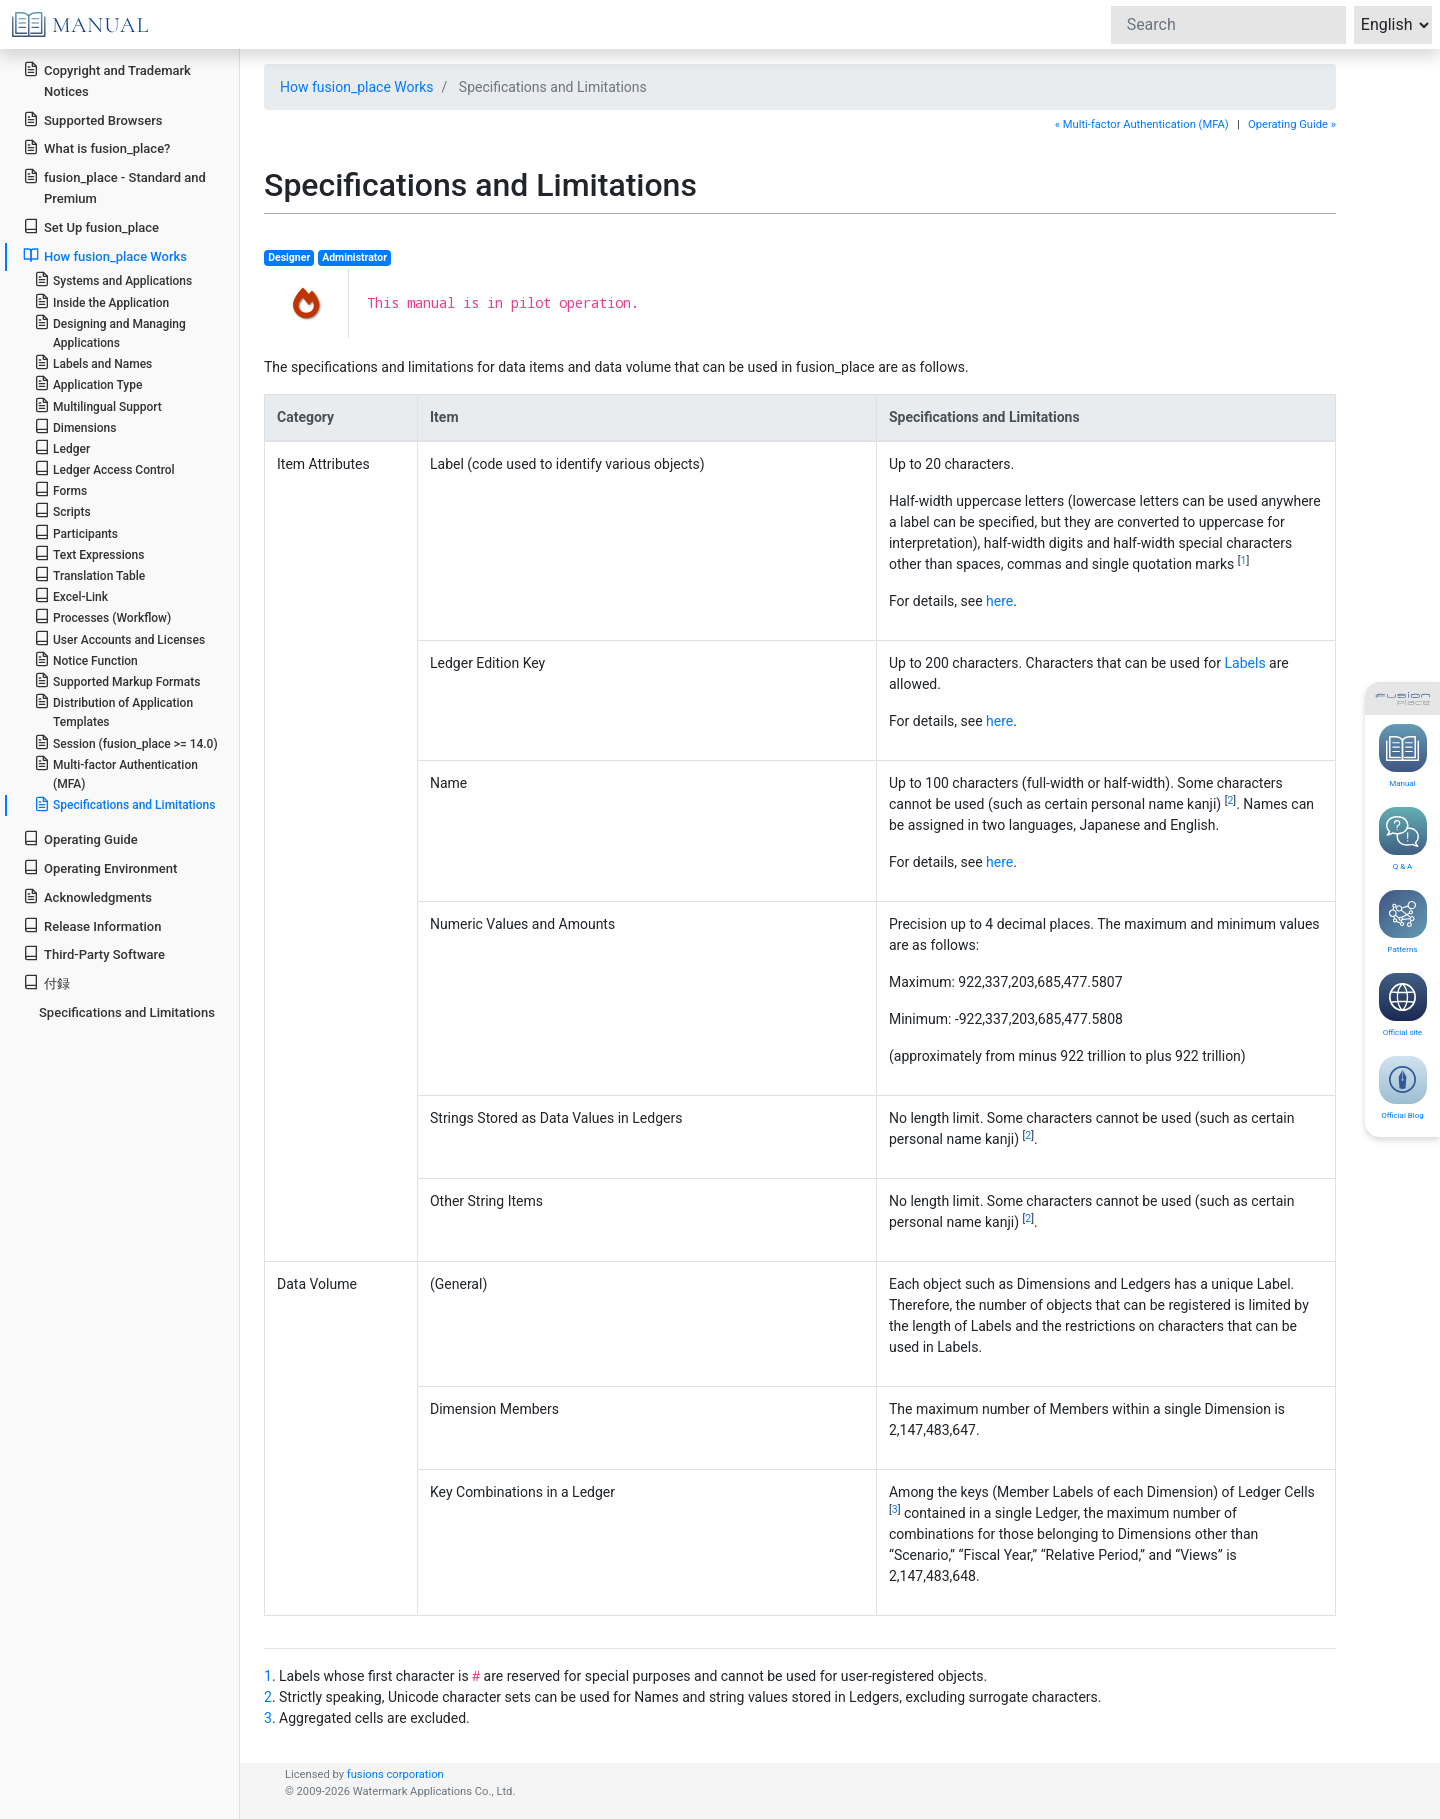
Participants (76, 532)
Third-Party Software (94, 953)
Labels (1245, 663)
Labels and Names (93, 362)
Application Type (88, 383)
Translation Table (89, 574)
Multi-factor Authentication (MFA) (116, 773)
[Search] (1228, 25)
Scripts (62, 510)
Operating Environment (100, 867)
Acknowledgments (87, 896)
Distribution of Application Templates (113, 711)
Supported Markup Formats (117, 680)
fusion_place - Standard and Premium (114, 187)
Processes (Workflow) (102, 616)
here (999, 601)
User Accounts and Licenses (119, 638)
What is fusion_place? (96, 147)
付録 (46, 982)
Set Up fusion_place (91, 226)
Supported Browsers (92, 119)
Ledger (62, 447)
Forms (60, 489)
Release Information (92, 925)
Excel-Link (71, 595)
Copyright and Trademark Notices (107, 80)
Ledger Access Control (104, 468)
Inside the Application (102, 301)
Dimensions (75, 426)
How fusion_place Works (357, 87)
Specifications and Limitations (125, 804)
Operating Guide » (1292, 124)
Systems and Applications (113, 279)
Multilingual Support (98, 405)
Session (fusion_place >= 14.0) (126, 742)
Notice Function (86, 659)
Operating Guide (80, 838)
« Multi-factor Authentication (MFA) (1142, 124)
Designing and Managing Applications (110, 332)
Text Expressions (89, 553)
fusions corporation (395, 1774)
